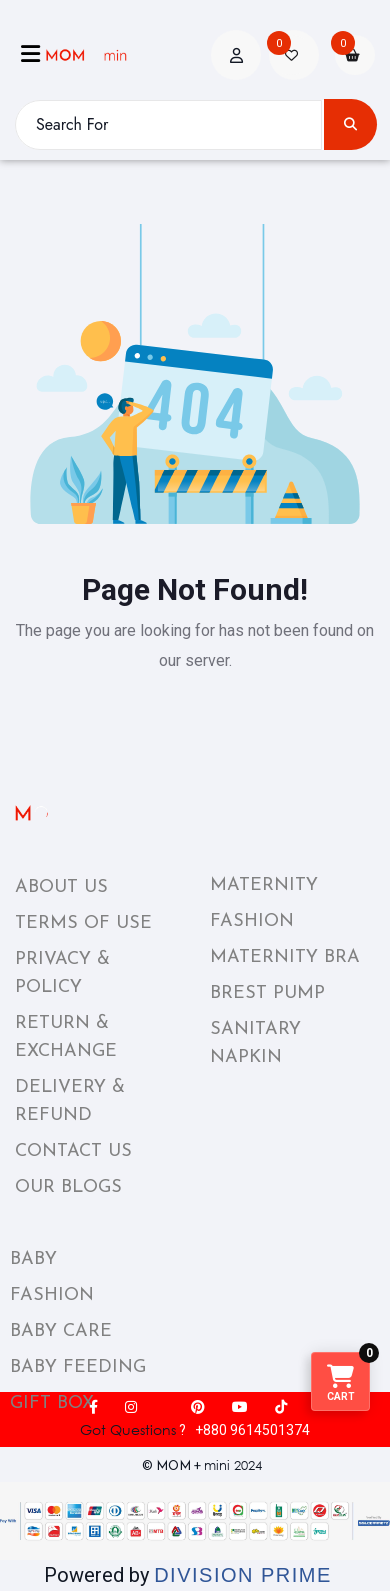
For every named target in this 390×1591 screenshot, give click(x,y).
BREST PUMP (267, 993)
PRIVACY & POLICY (62, 973)
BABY (33, 1259)
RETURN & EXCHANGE (66, 1037)
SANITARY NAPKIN (255, 1043)
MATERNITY (264, 885)
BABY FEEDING (78, 1367)
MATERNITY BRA (285, 957)
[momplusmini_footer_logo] (88, 813)
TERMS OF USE (83, 923)
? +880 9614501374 (195, 1430)
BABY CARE (61, 1331)
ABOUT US (61, 887)
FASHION (252, 921)
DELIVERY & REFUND (70, 1101)
